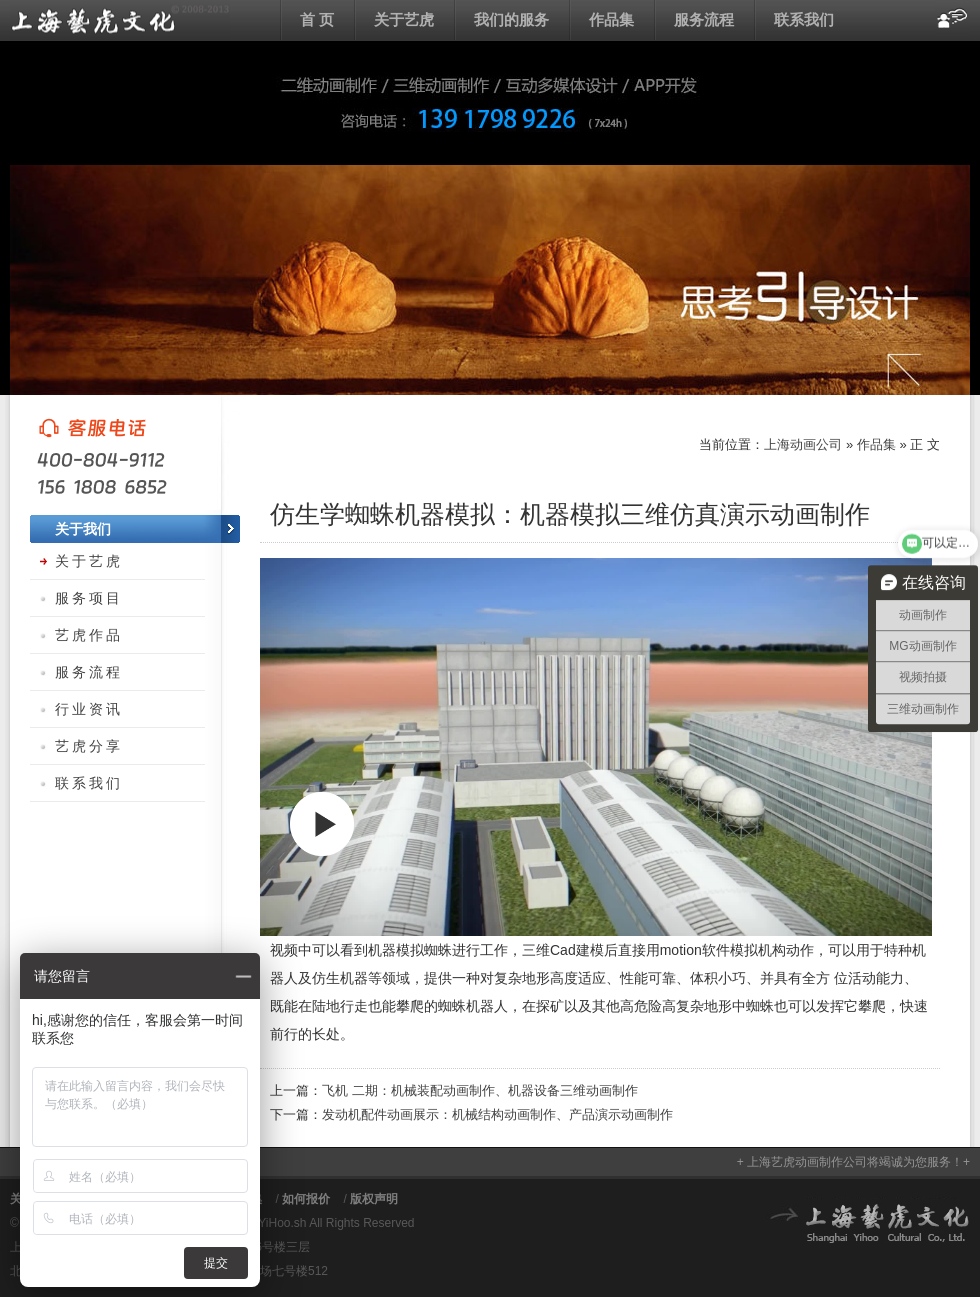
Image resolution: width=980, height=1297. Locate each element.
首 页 (317, 19)
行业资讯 (89, 709)
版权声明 (374, 1199)
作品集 (611, 19)
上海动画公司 (120, 20)
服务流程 (704, 19)
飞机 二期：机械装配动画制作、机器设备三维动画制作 (480, 1090)
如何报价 (306, 1199)
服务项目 (89, 598)
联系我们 (804, 19)
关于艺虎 (404, 19)
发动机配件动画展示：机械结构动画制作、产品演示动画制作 (497, 1114)
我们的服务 (511, 19)
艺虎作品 (89, 635)
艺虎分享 (89, 746)
